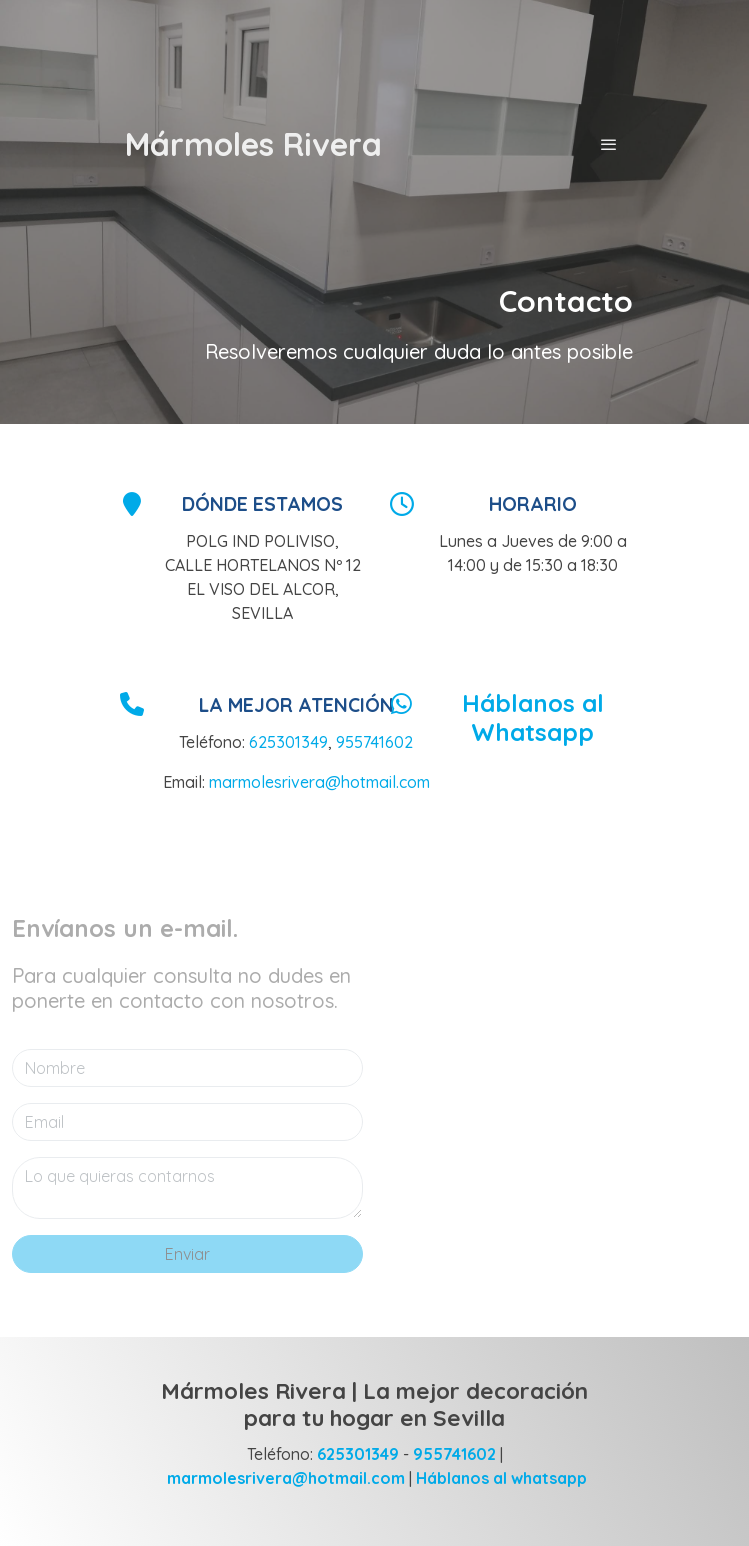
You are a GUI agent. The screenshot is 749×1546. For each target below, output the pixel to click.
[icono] (132, 503)
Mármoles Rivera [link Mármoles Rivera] (253, 144)
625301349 (288, 742)
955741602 (374, 742)
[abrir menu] (609, 144)
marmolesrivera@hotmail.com (319, 782)
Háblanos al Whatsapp (533, 717)
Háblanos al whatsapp (501, 1478)
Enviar (187, 1254)
